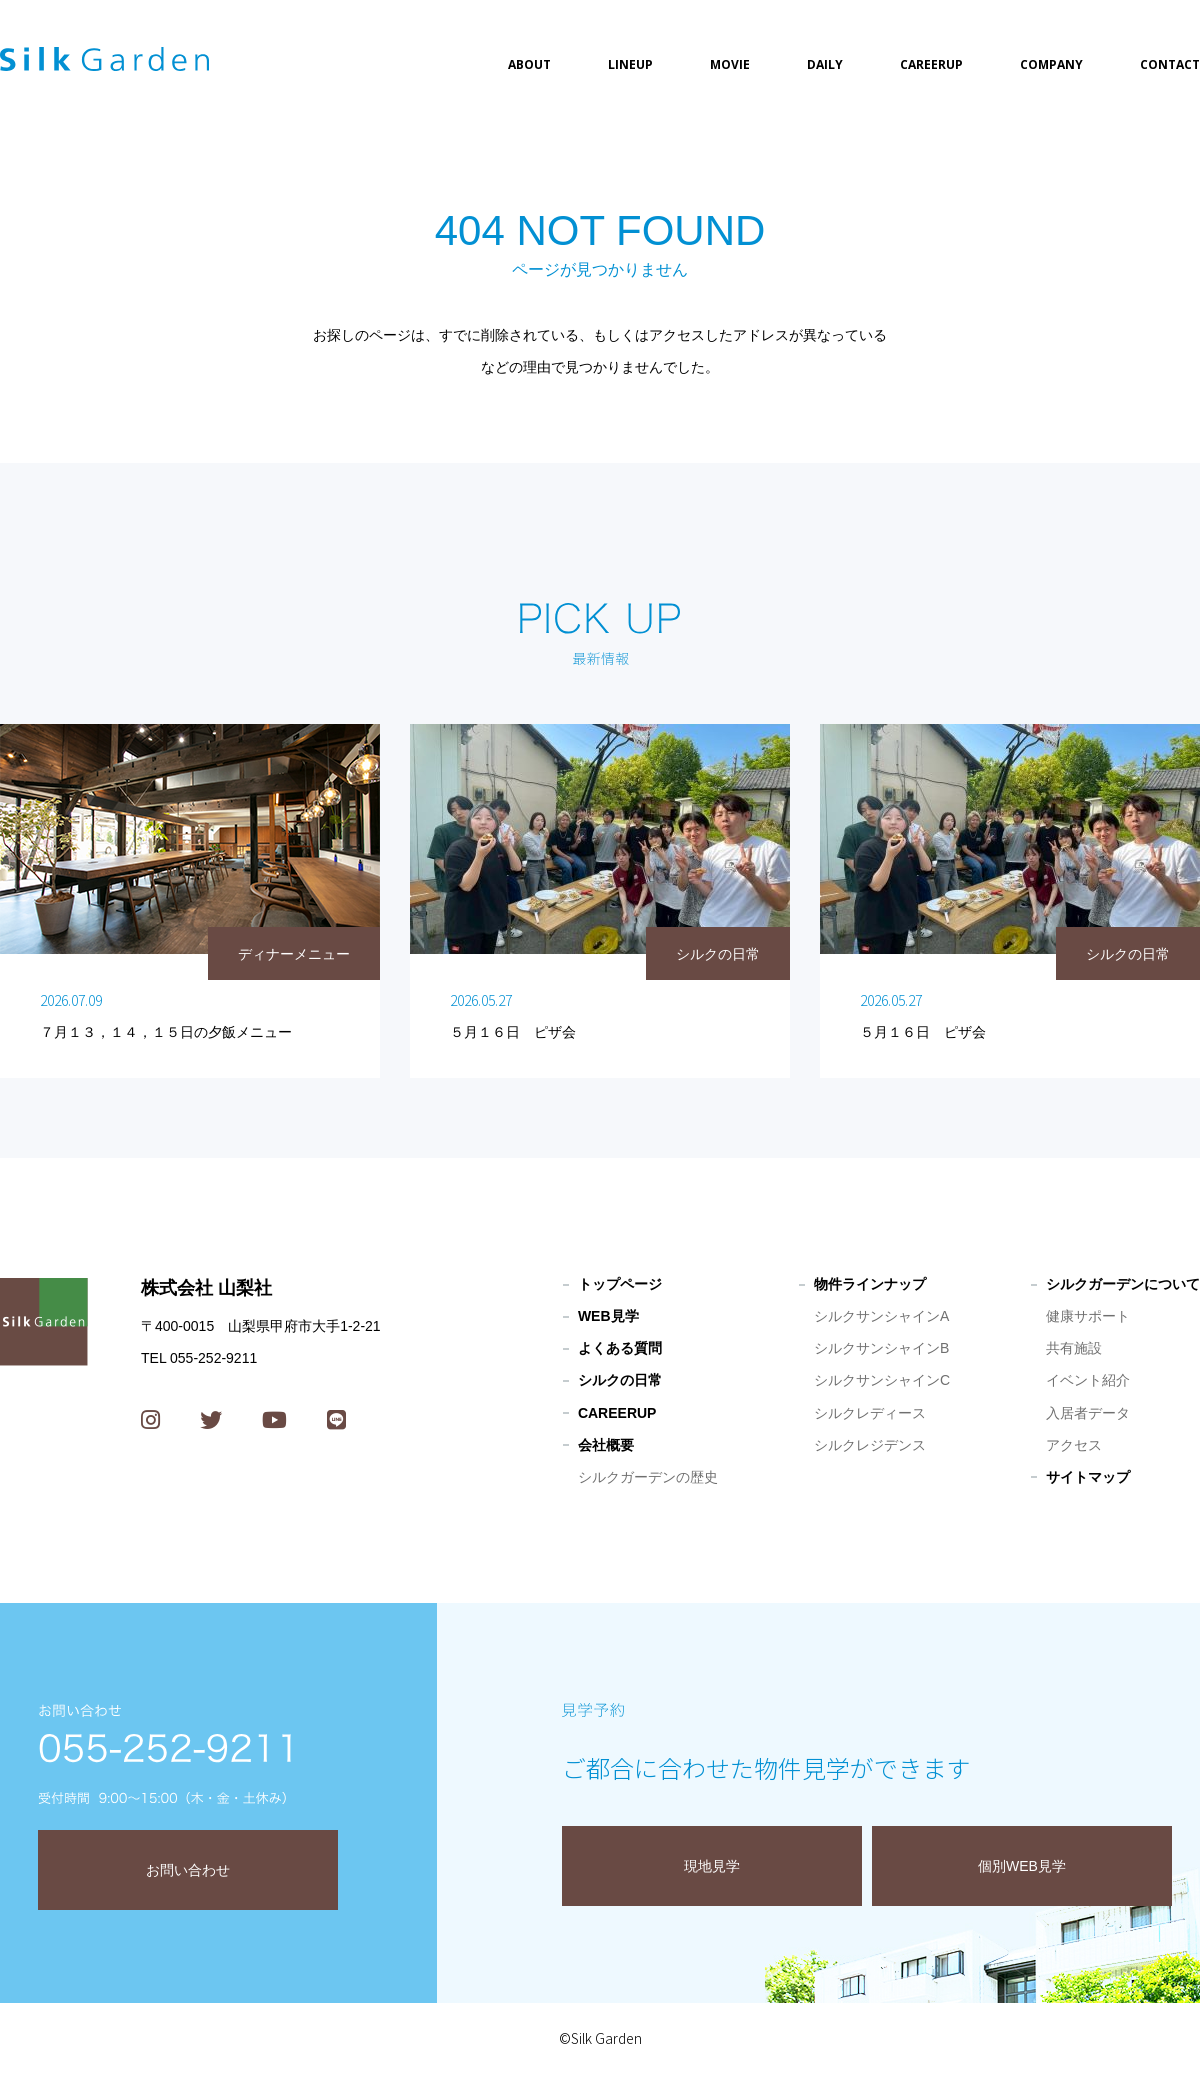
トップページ (620, 1284)
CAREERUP (931, 64)
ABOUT (529, 64)
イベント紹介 (1088, 1380)
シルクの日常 (620, 1380)
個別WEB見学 (1022, 1866)
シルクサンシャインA (881, 1316)
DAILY (825, 64)
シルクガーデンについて (1123, 1284)
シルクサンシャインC (882, 1380)
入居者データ (1088, 1413)
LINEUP (630, 64)
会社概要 (606, 1445)
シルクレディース (870, 1413)
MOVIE (730, 64)
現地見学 (712, 1866)
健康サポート (1088, 1316)
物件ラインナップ (870, 1284)
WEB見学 (608, 1316)
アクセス (1074, 1445)
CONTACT (1170, 64)
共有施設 (1074, 1348)
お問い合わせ (188, 1870)
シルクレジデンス (870, 1445)
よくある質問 (620, 1348)
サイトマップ (1088, 1477)
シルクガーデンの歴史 (648, 1477)
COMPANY (1051, 64)
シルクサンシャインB (881, 1348)
